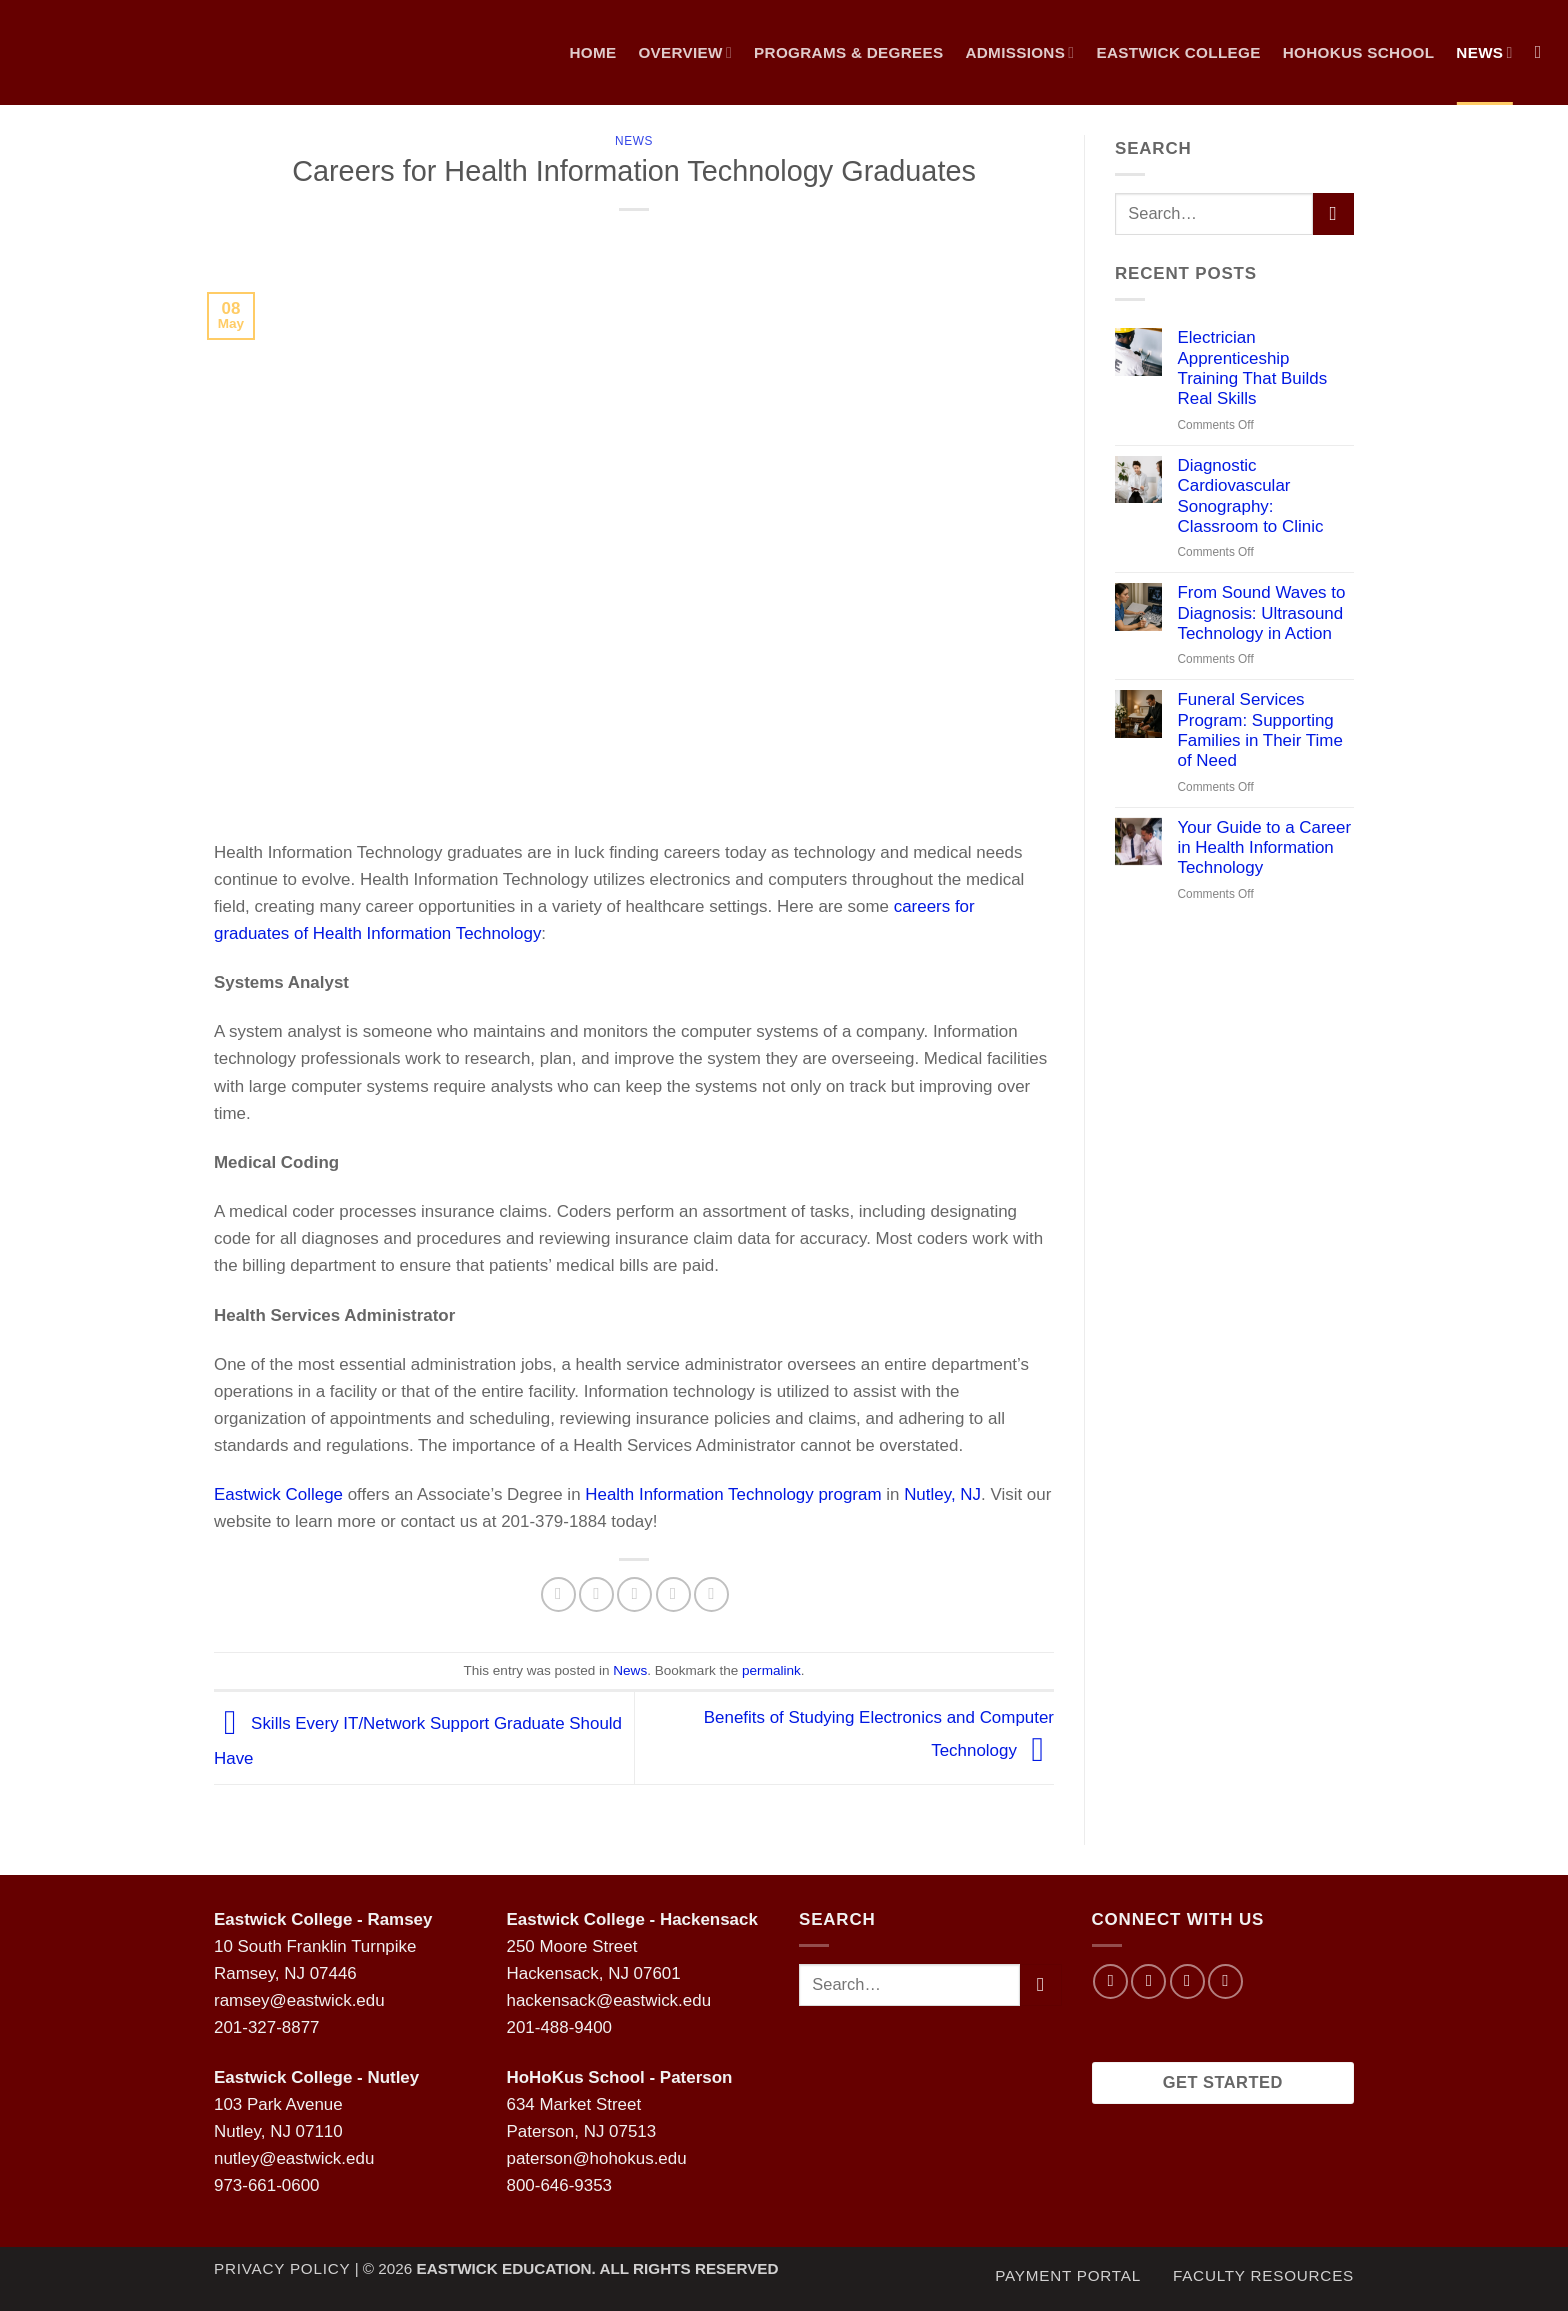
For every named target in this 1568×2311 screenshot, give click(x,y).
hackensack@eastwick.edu (609, 2000)
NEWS (1484, 52)
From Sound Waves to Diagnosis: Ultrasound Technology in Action (1261, 613)
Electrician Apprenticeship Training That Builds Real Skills (1252, 368)
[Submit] (1333, 213)
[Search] (1544, 53)
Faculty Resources (1263, 2275)
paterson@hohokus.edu (597, 2158)
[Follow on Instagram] (1148, 1981)
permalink (771, 1670)
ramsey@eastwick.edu (299, 2000)
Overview (685, 52)
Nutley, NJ (942, 1494)
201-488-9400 (559, 2027)
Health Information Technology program (733, 1494)
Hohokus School (1359, 52)
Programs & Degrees (848, 52)
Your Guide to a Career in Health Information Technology (1264, 848)
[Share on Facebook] (558, 1594)
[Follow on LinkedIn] (1225, 1981)
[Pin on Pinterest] (673, 1594)
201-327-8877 (266, 2027)
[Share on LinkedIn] (711, 1594)
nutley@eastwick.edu (294, 2158)
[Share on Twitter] (596, 1594)
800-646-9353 (559, 2185)
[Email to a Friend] (634, 1594)
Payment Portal (1068, 2275)
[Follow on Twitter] (1187, 1981)
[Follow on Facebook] (1110, 1981)
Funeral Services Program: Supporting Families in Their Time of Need (1259, 730)
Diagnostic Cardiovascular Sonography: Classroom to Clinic (1250, 496)
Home (592, 52)
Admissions (1019, 52)
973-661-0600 (266, 2185)
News (634, 141)
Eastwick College (1178, 52)
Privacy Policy (282, 2268)
